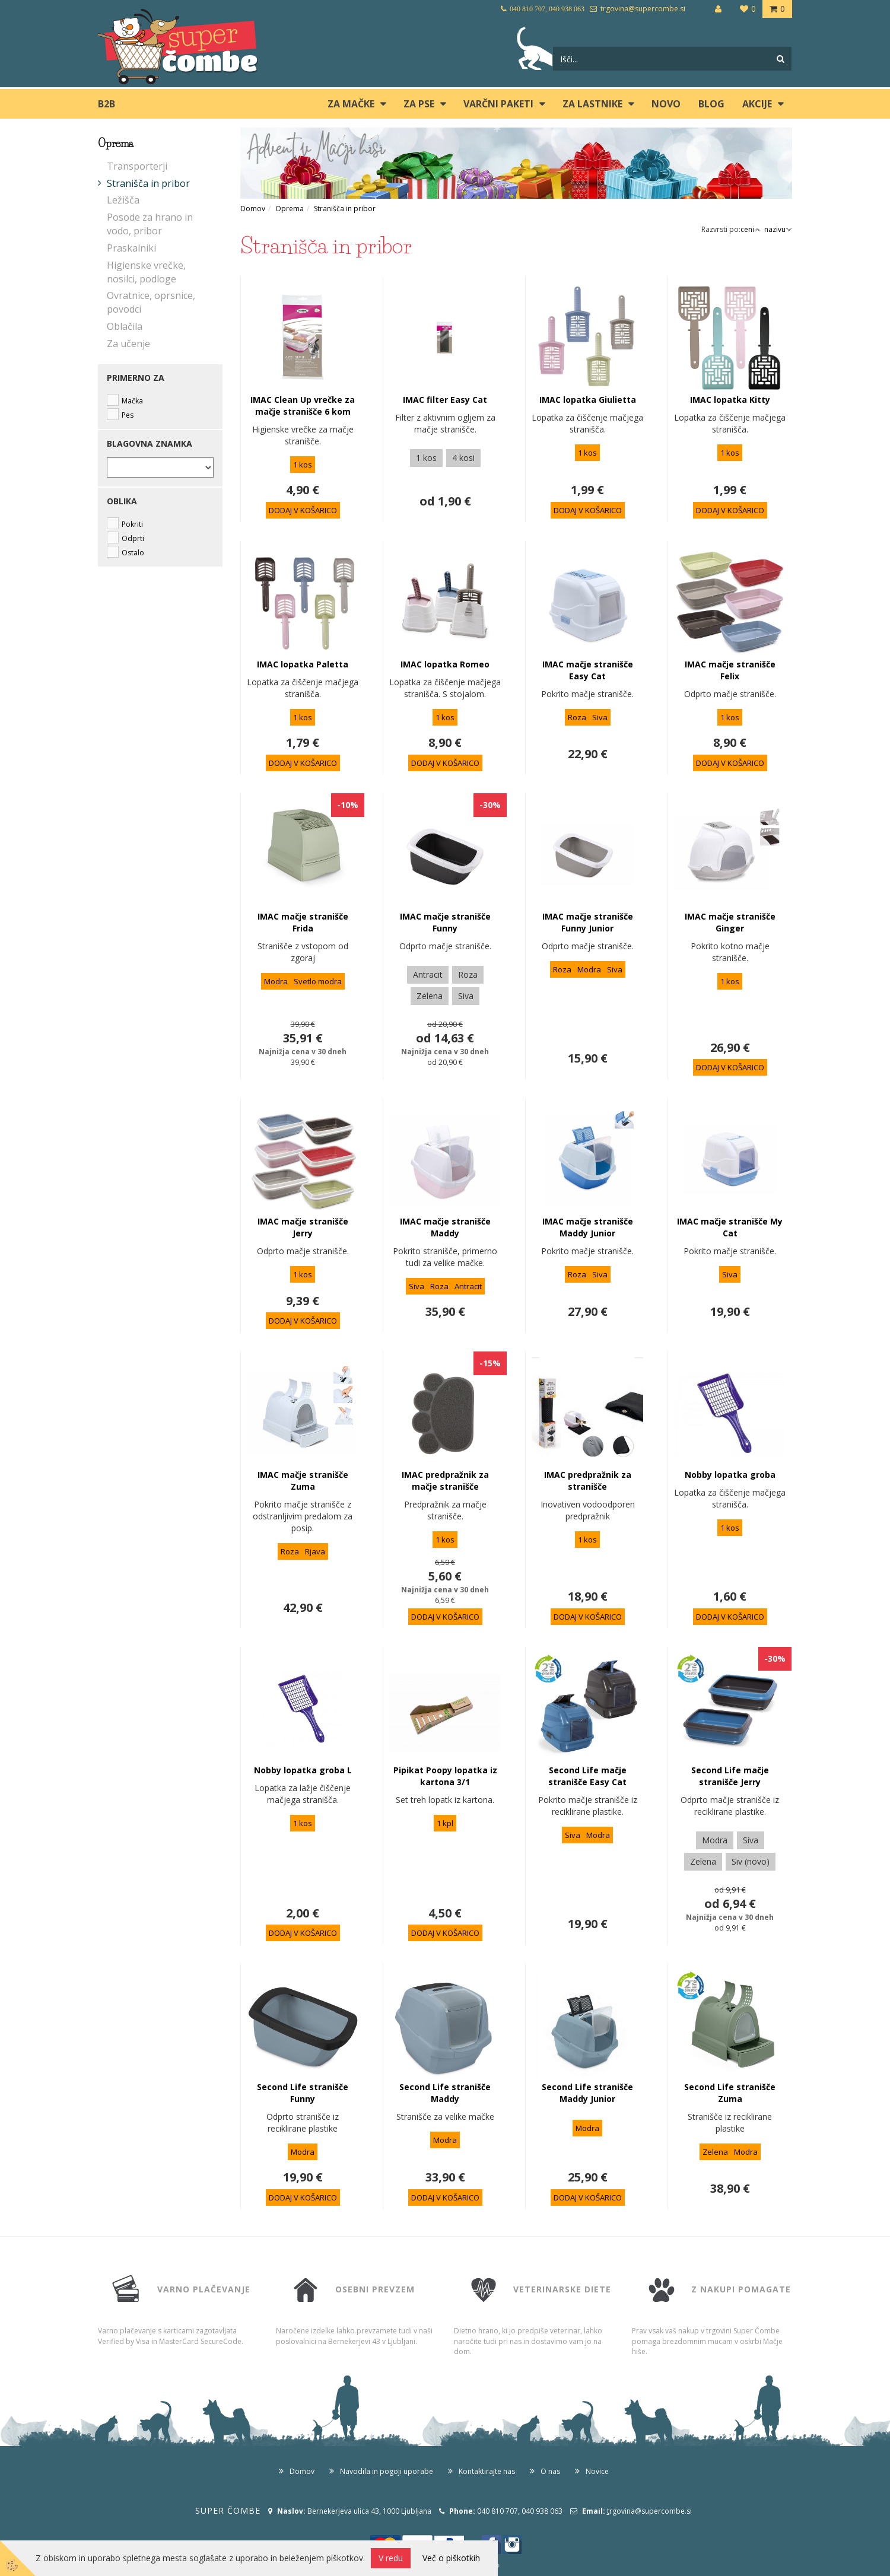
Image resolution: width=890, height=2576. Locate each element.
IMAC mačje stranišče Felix (730, 670)
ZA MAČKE (351, 103)
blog (711, 103)
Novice (597, 2471)
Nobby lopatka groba (730, 1474)
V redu (391, 2558)
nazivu (778, 229)
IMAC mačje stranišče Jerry (303, 1227)
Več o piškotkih (451, 2558)
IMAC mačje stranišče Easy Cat (587, 670)
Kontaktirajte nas (487, 2471)
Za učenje (128, 343)
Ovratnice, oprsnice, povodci (151, 302)
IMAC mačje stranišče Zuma (303, 1480)
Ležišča (123, 199)
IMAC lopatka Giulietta (587, 399)
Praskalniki (131, 248)
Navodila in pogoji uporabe (386, 2471)
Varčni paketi (498, 103)
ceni (750, 229)
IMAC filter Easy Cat (445, 399)
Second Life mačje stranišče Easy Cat (587, 1776)
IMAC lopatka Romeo (445, 664)
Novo (666, 103)
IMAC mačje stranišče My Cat (730, 1227)
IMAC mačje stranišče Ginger (730, 922)
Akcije (757, 103)
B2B (106, 103)
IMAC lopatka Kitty (730, 399)
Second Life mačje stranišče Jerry (730, 1776)
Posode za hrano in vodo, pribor (150, 224)
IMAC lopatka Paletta (302, 664)
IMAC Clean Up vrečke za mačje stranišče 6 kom (302, 405)
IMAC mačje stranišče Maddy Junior (587, 1227)
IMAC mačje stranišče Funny (445, 922)
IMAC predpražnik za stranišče (587, 1480)
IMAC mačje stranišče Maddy (445, 1227)
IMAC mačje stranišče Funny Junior (587, 922)
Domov (252, 208)
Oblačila (124, 326)
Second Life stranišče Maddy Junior (587, 2092)
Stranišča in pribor (148, 183)
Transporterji (137, 166)
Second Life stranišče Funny (302, 2092)
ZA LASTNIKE (592, 103)
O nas (550, 2471)
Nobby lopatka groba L (303, 1770)
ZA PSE (418, 103)
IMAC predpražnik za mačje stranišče (445, 1480)
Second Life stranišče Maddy (445, 2092)
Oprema (289, 208)
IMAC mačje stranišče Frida (303, 922)
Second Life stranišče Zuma (729, 2092)
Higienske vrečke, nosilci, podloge (146, 272)
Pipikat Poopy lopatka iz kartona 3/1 (445, 1776)
